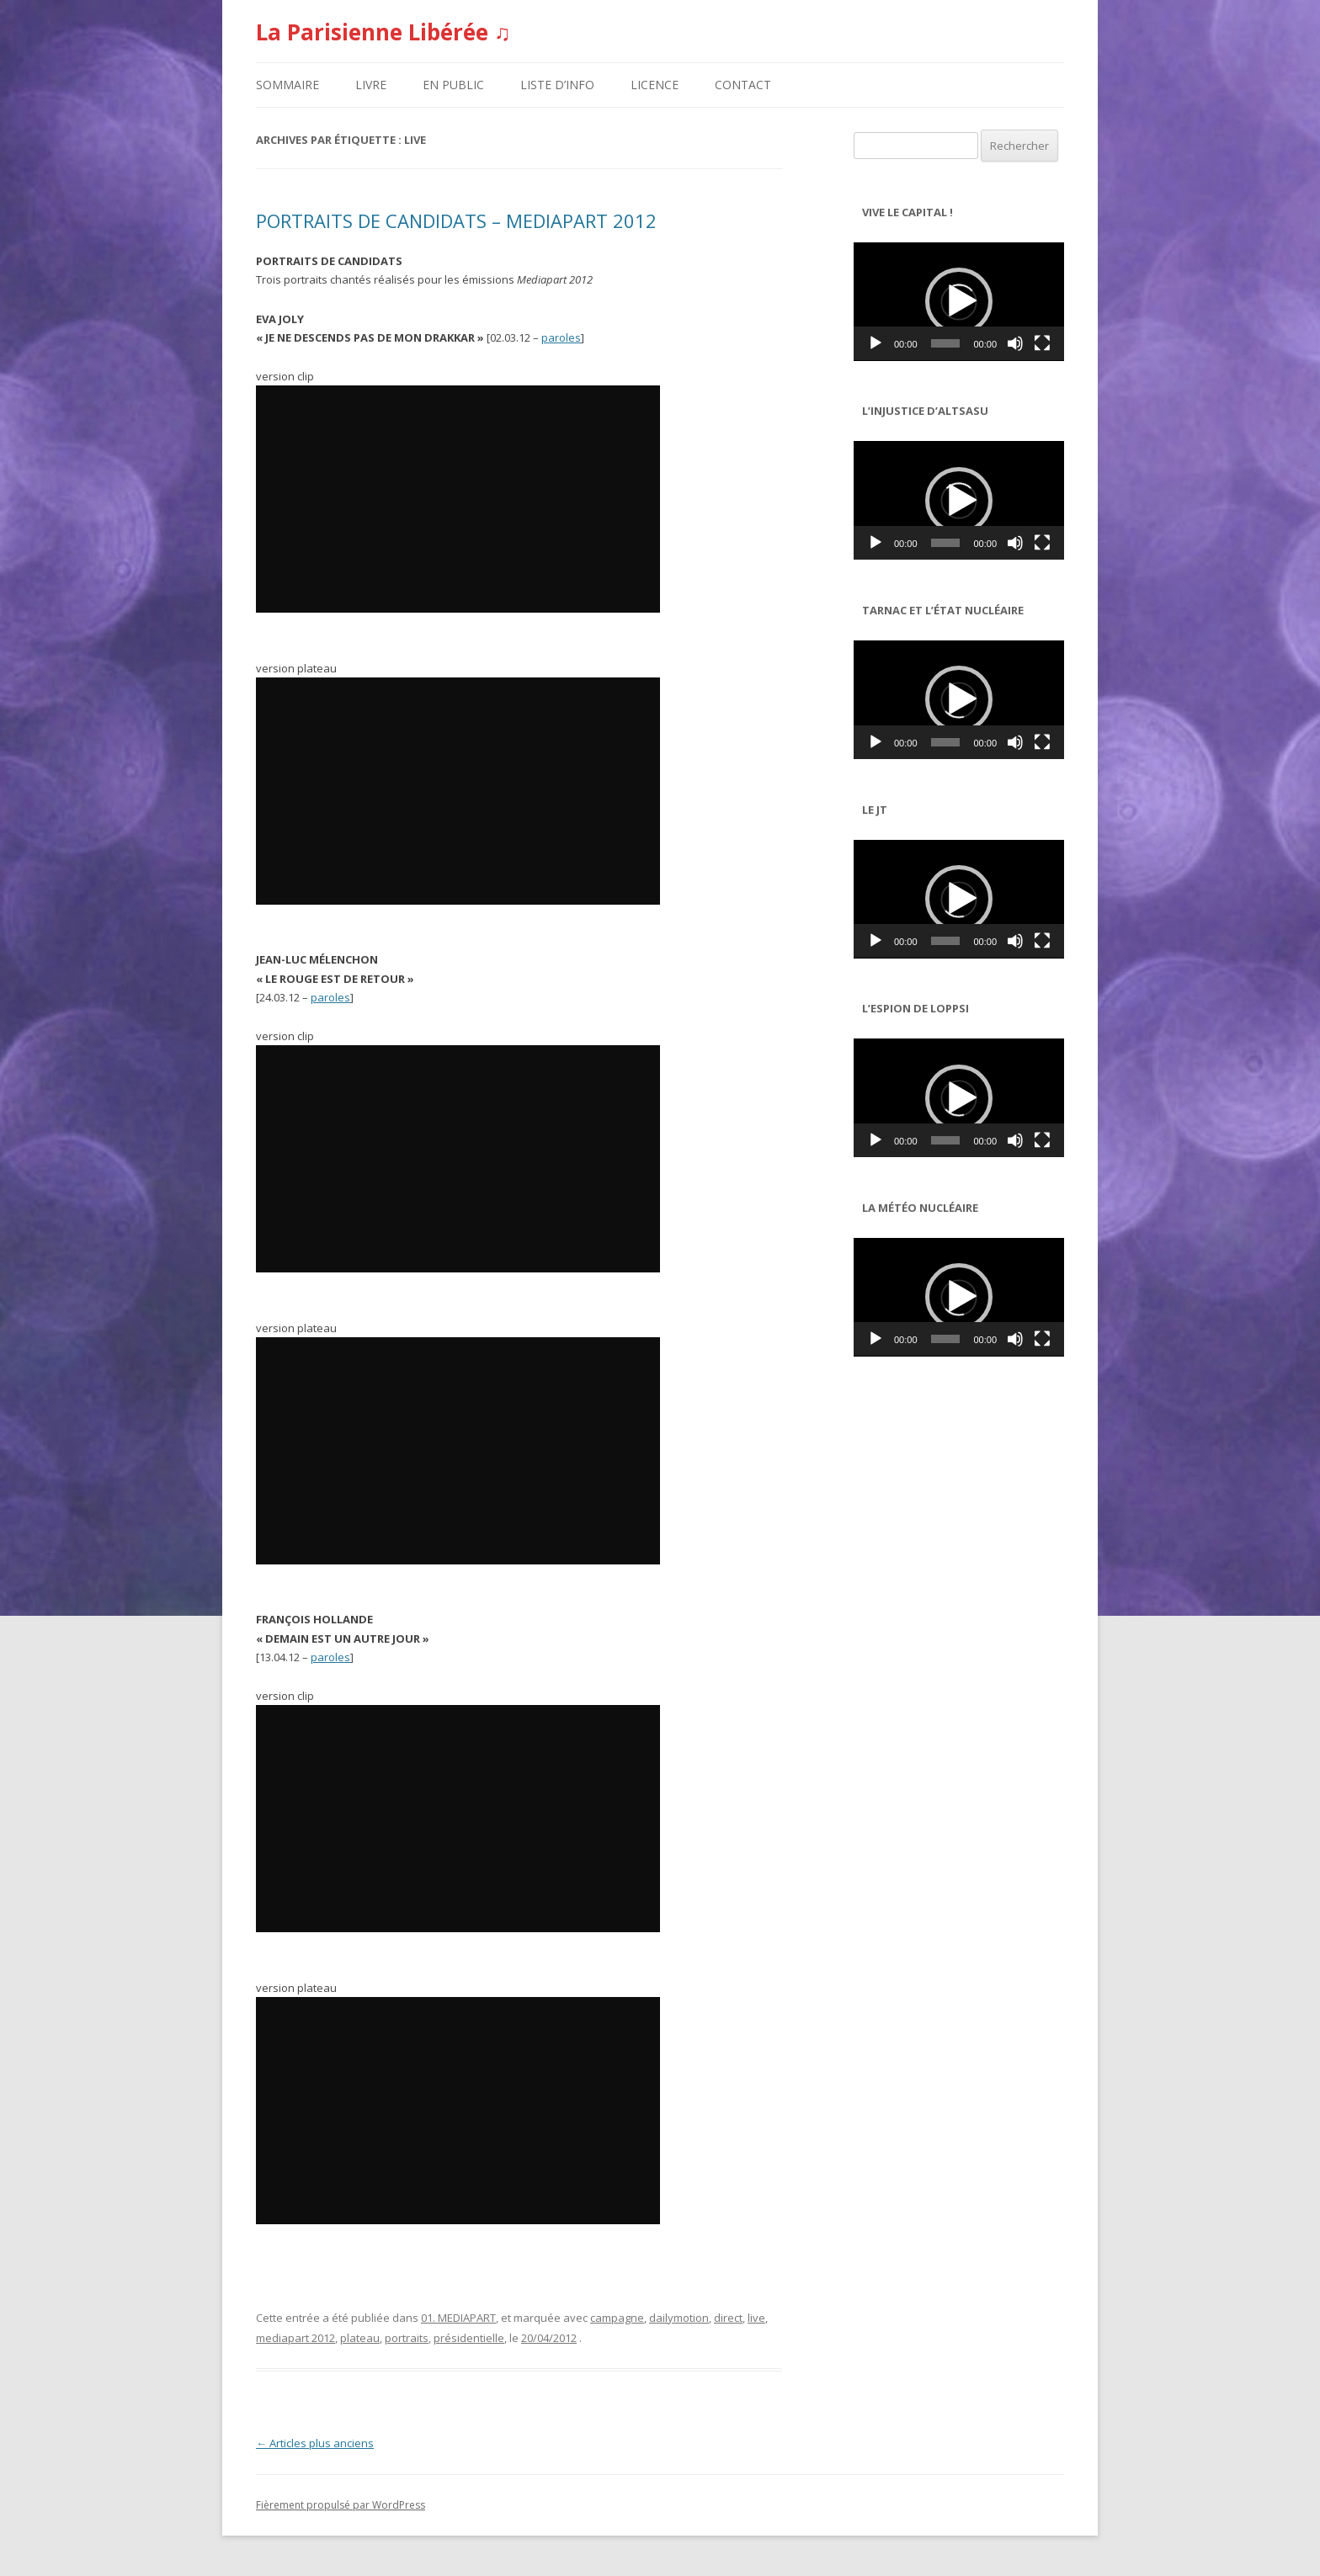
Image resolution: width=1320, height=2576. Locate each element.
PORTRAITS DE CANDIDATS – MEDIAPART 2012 (456, 220)
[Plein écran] (1042, 343)
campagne (617, 2317)
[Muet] (1015, 343)
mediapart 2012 (295, 2337)
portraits (406, 2337)
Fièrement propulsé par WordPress (340, 2505)
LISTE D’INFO (557, 85)
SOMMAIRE (287, 85)
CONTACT (743, 85)
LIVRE (370, 85)
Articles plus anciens (315, 2443)
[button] (959, 301)
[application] (959, 301)
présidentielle (469, 2337)
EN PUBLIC (453, 85)
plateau (360, 2337)
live (756, 2317)
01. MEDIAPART (458, 2317)
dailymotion (679, 2317)
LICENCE (655, 85)
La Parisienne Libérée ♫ (383, 32)
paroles (561, 337)
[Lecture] (875, 343)
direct (728, 2317)
